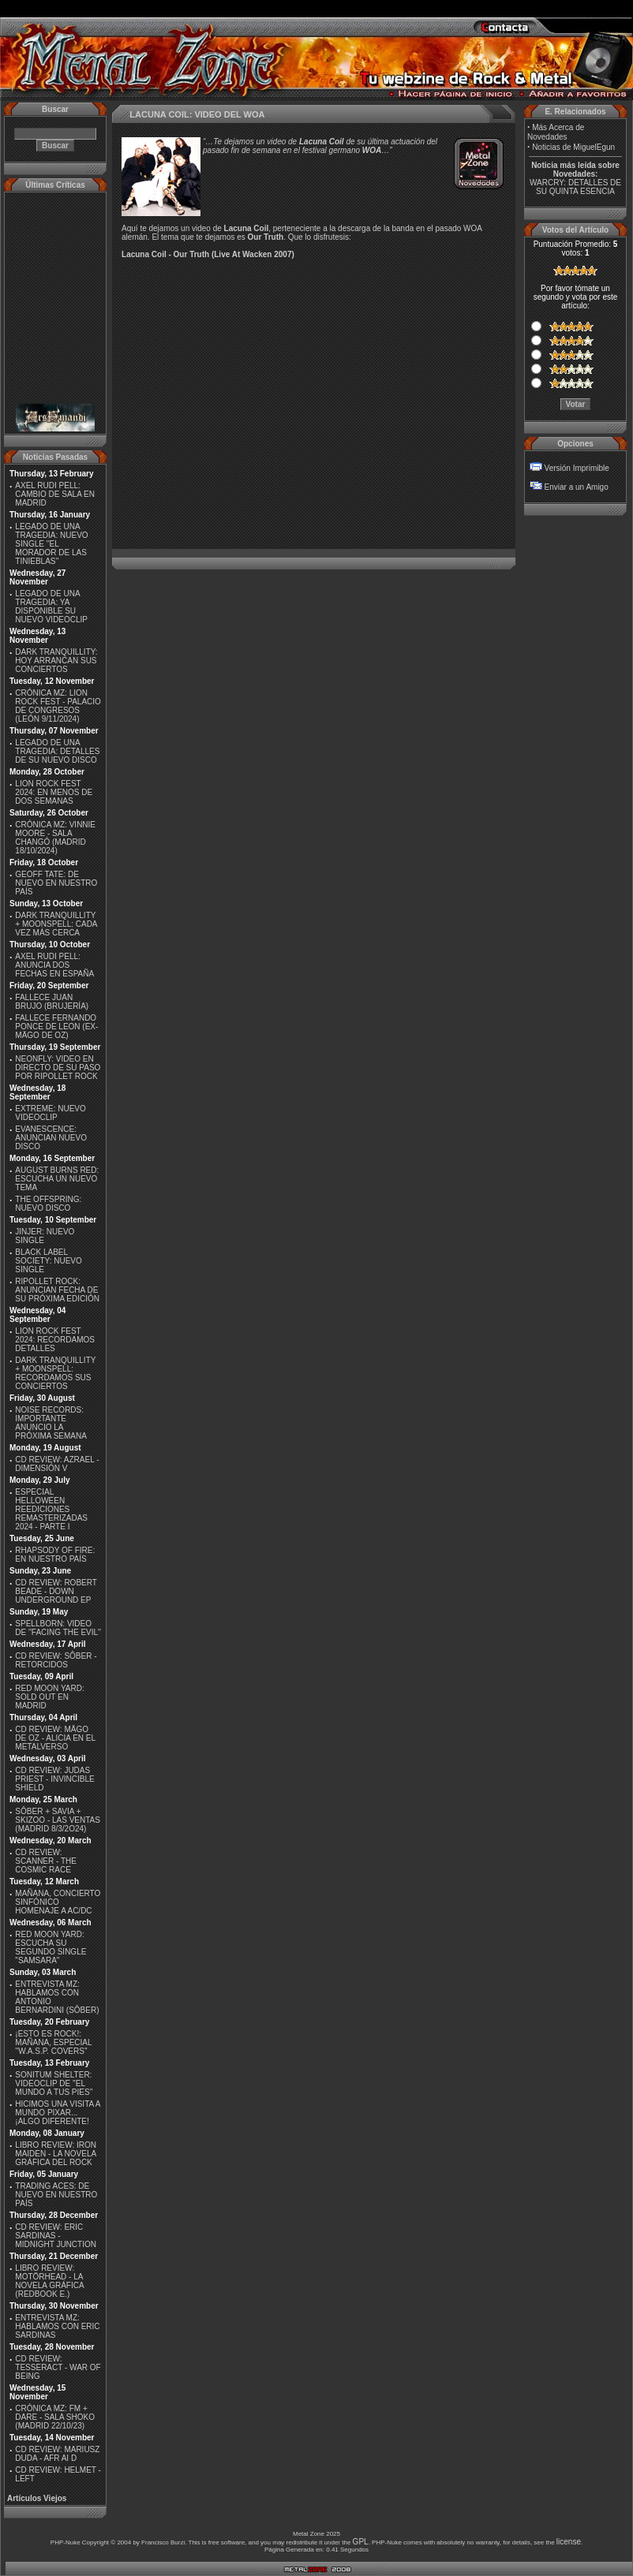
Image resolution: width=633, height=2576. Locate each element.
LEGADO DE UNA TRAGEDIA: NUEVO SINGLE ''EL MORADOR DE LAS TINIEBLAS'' (51, 544)
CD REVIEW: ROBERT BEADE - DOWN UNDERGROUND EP (55, 1591)
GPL (361, 2541)
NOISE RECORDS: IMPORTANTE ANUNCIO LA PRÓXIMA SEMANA (51, 1423)
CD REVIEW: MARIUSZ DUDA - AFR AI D (57, 2453)
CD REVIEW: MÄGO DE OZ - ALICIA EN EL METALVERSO (55, 1738)
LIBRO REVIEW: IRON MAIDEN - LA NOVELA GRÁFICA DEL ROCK (55, 2154)
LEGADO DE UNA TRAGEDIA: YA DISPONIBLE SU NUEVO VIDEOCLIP (51, 606)
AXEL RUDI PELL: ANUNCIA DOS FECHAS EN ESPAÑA (54, 965)
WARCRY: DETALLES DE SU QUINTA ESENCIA (575, 187)
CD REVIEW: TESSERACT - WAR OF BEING (57, 2367)
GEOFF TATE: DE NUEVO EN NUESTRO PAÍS (56, 883)
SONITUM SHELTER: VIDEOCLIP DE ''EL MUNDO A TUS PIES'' (53, 2083)
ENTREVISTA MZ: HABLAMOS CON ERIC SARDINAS (57, 2326)
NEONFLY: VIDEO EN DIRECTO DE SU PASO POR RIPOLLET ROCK (57, 1068)
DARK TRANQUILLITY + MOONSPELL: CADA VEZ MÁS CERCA (56, 924)
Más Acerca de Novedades (555, 132)
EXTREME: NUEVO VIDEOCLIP (50, 1113)
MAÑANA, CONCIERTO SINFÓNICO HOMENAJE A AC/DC (57, 1902)
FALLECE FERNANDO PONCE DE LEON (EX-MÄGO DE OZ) (56, 1027)
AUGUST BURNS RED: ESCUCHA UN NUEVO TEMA (57, 1179)
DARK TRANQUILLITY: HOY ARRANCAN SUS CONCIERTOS (56, 661)
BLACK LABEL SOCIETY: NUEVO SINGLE (48, 1261)
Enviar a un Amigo (577, 487)
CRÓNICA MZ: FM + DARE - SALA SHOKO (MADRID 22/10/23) (55, 2417)
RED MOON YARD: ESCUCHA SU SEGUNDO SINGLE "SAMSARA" (50, 1947)
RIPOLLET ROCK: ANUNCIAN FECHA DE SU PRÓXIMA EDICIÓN (57, 1290)
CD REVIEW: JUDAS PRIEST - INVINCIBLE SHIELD (54, 1779)
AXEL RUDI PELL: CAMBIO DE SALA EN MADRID (55, 494)
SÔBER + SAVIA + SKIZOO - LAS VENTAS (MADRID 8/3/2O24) (57, 1820)
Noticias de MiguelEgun (573, 147)
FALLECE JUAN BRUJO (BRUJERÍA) (51, 1001)
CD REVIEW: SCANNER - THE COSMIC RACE (46, 1861)
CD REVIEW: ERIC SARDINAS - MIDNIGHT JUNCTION (55, 2236)
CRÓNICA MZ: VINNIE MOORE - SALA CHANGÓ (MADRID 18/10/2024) (55, 837)
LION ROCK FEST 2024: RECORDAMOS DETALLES (55, 1340)
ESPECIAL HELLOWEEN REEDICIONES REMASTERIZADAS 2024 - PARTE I (51, 1509)
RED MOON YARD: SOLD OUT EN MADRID (49, 1697)
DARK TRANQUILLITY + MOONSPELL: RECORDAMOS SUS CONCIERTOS (55, 1373)
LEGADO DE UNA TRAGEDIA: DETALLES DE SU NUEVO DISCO (57, 751)
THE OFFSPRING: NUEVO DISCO (48, 1203)
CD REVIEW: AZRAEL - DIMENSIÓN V (57, 1464)
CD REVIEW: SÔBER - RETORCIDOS (55, 1660)
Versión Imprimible (577, 468)
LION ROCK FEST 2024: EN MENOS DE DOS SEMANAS (53, 792)
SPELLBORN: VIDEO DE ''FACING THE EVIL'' (58, 1628)
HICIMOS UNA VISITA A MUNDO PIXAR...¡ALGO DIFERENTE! (57, 2113)
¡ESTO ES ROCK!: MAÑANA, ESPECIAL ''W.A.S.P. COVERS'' (53, 2042)
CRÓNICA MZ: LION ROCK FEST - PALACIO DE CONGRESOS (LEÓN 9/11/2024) (58, 706)
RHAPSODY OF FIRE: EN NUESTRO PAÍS (55, 1554)
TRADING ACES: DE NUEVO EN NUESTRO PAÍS (56, 2195)
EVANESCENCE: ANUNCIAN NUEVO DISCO (51, 1138)
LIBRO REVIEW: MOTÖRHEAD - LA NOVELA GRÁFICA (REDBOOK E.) (49, 2281)
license (568, 2541)
